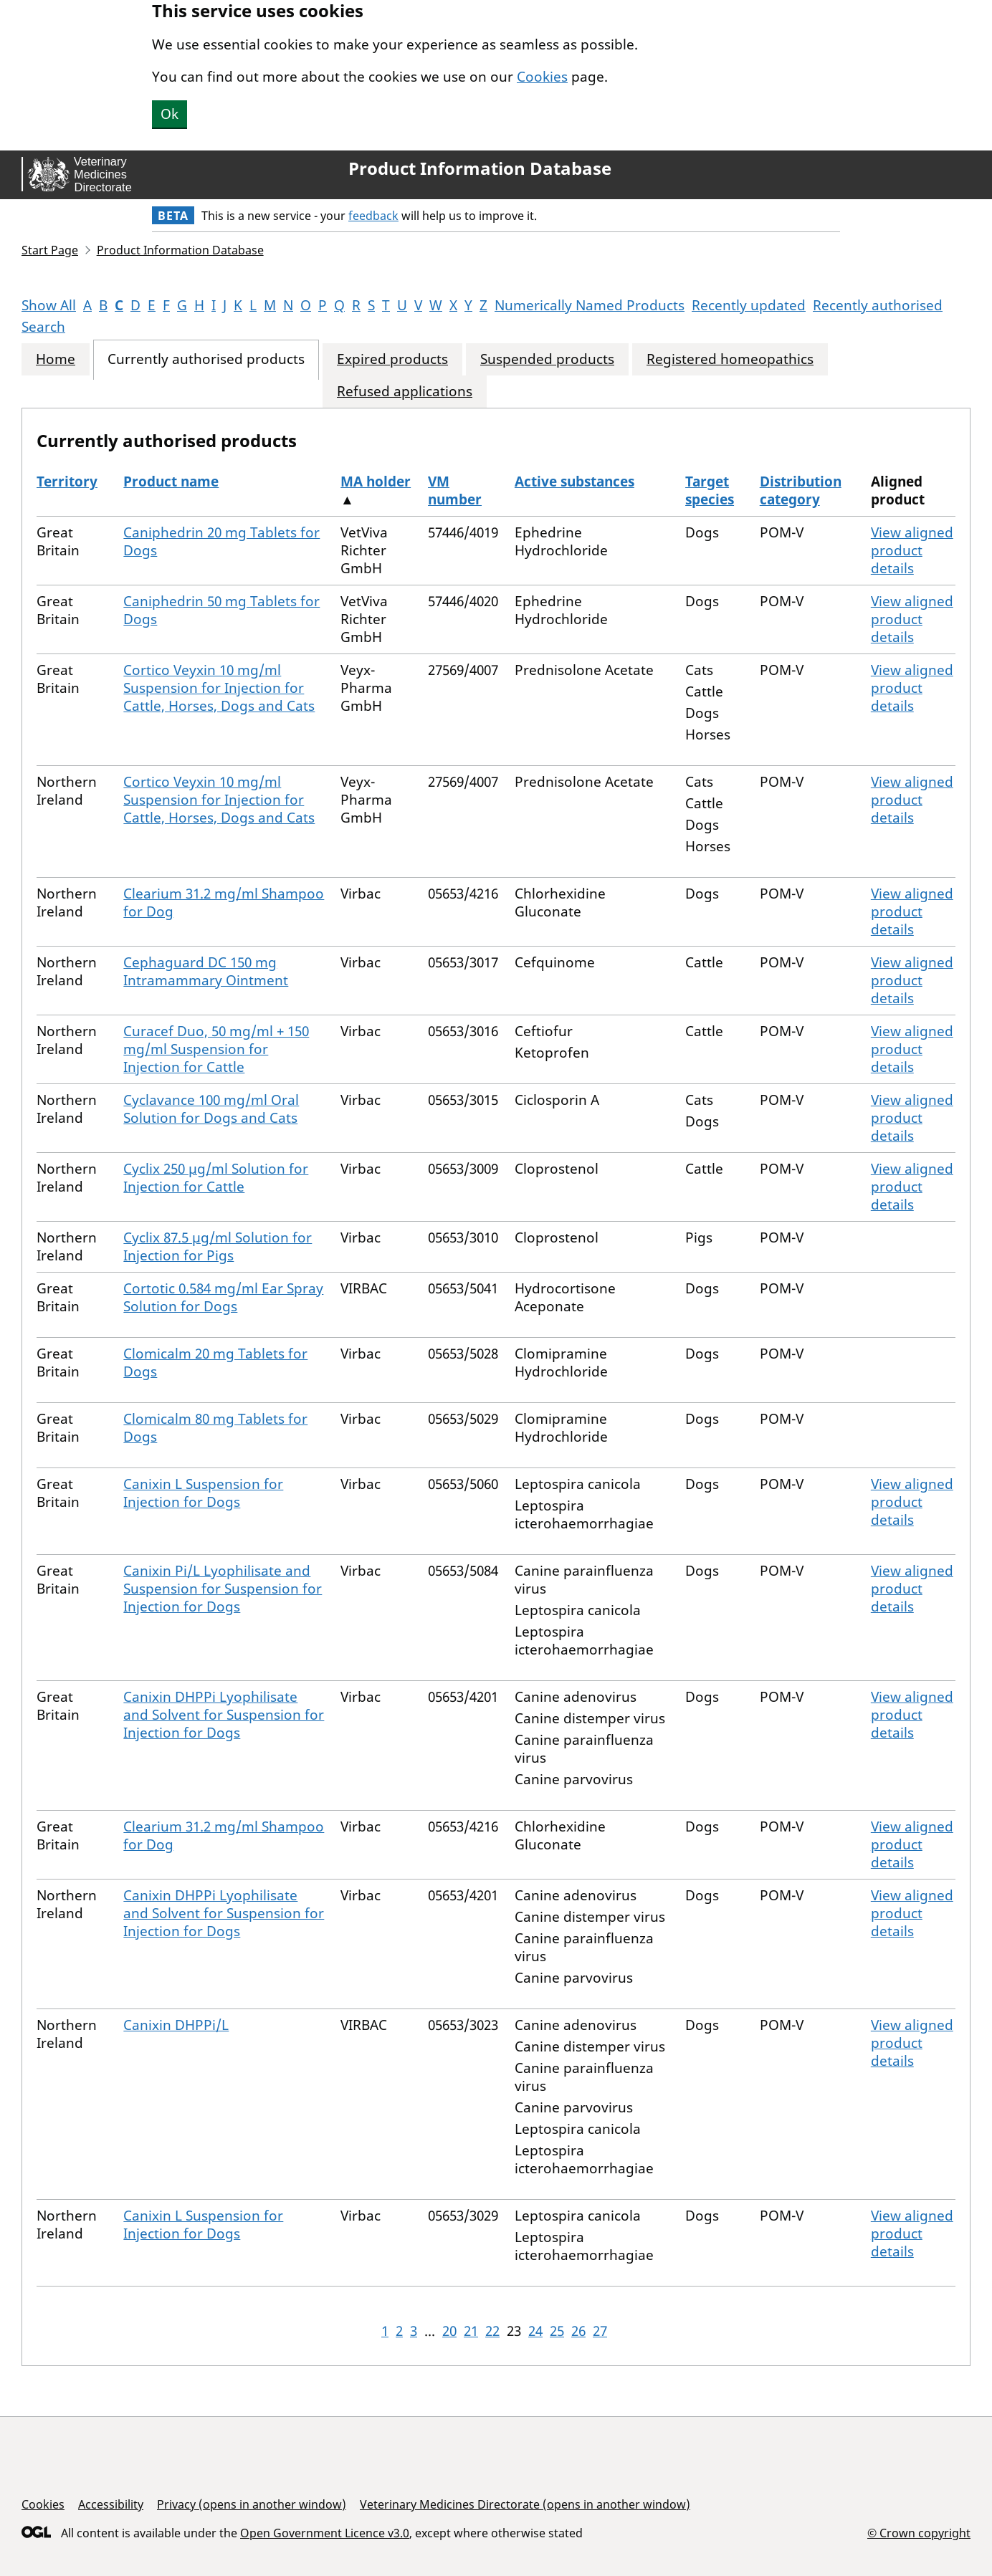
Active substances (574, 481)
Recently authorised (878, 305)
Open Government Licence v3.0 (324, 2533)
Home (55, 359)
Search (43, 326)
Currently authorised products (206, 359)
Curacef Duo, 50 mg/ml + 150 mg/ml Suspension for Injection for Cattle (216, 1049)
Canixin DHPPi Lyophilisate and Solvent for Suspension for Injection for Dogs (223, 1714)
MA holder (375, 481)
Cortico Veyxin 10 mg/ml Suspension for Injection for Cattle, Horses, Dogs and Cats (219, 688)
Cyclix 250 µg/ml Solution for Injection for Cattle (215, 1177)
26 (578, 2331)
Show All (49, 305)
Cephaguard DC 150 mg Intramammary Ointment (205, 971)
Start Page (50, 250)
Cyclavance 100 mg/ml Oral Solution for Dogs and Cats (211, 1109)
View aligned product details (912, 550)
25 (557, 2331)
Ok (169, 114)
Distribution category (800, 490)
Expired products (392, 359)
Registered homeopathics (730, 359)
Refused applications (404, 392)
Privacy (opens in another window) (251, 2504)
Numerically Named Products (590, 305)
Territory (67, 481)
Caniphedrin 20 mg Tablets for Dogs (221, 541)
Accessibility (110, 2504)
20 (449, 2331)
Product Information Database (479, 168)
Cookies (542, 76)
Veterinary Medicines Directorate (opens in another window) (525, 2504)
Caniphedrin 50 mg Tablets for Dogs (221, 610)
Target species (709, 490)
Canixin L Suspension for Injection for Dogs (203, 1493)
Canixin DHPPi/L (176, 2025)
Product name (171, 481)
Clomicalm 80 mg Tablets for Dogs (215, 1427)
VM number (455, 490)
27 (600, 2331)
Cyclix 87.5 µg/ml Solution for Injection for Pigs (217, 1246)
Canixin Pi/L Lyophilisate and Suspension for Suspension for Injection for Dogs (222, 1588)
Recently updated (749, 305)
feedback (373, 216)
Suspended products (547, 359)
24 (535, 2331)
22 (492, 2331)
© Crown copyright (918, 2532)
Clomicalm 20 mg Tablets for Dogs (215, 1362)
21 (471, 2331)
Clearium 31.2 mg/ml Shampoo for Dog (223, 902)
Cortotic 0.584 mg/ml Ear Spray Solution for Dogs (223, 1297)
